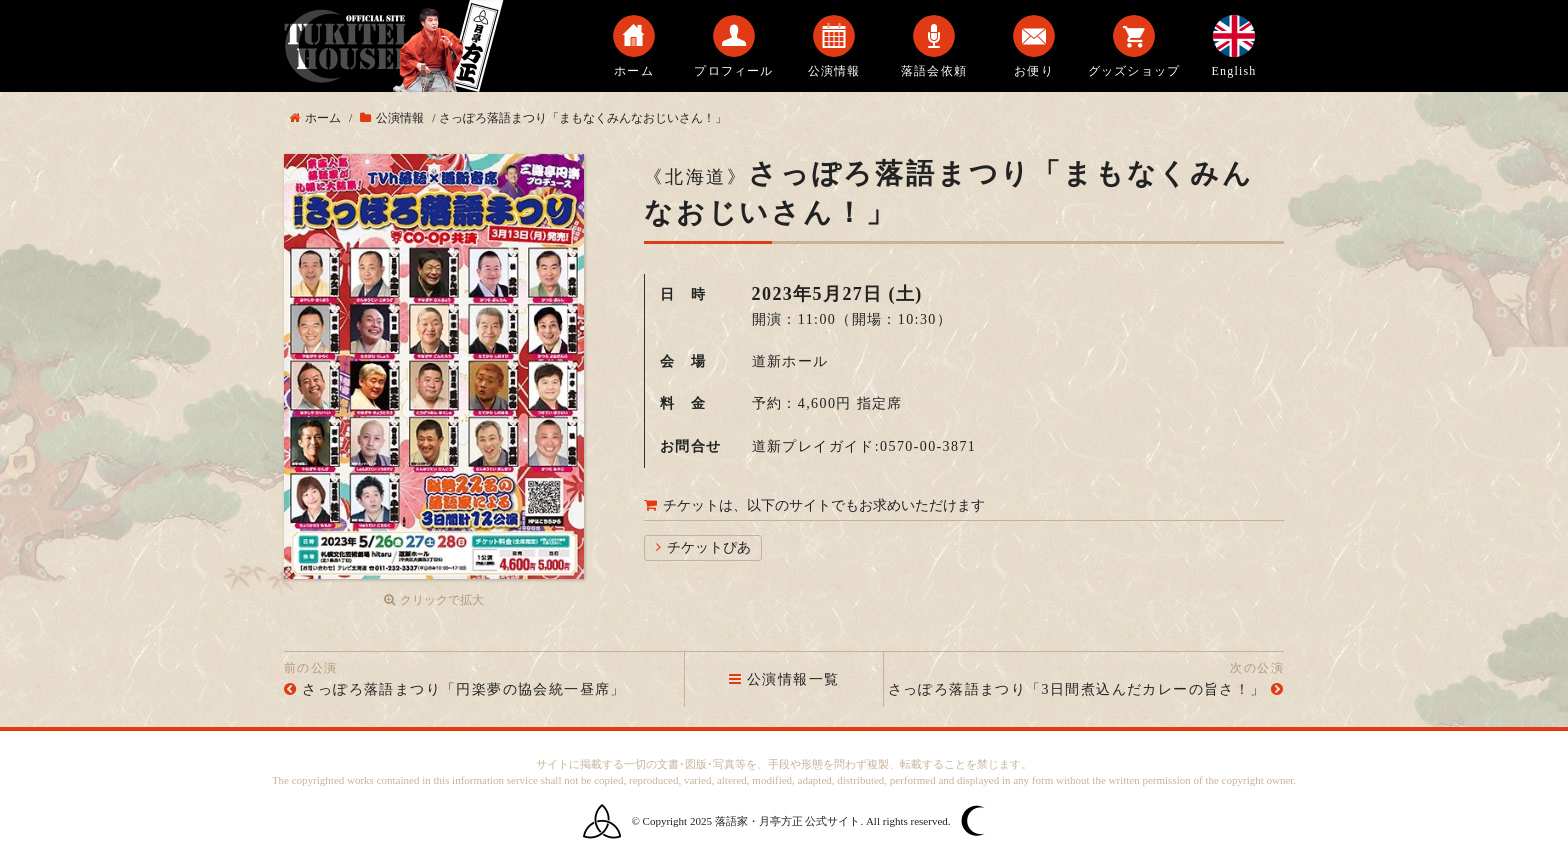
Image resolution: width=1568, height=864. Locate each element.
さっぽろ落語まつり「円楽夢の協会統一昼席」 (463, 689)
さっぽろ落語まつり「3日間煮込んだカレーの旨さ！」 (1077, 689)
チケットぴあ (709, 547)
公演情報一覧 (784, 679)
